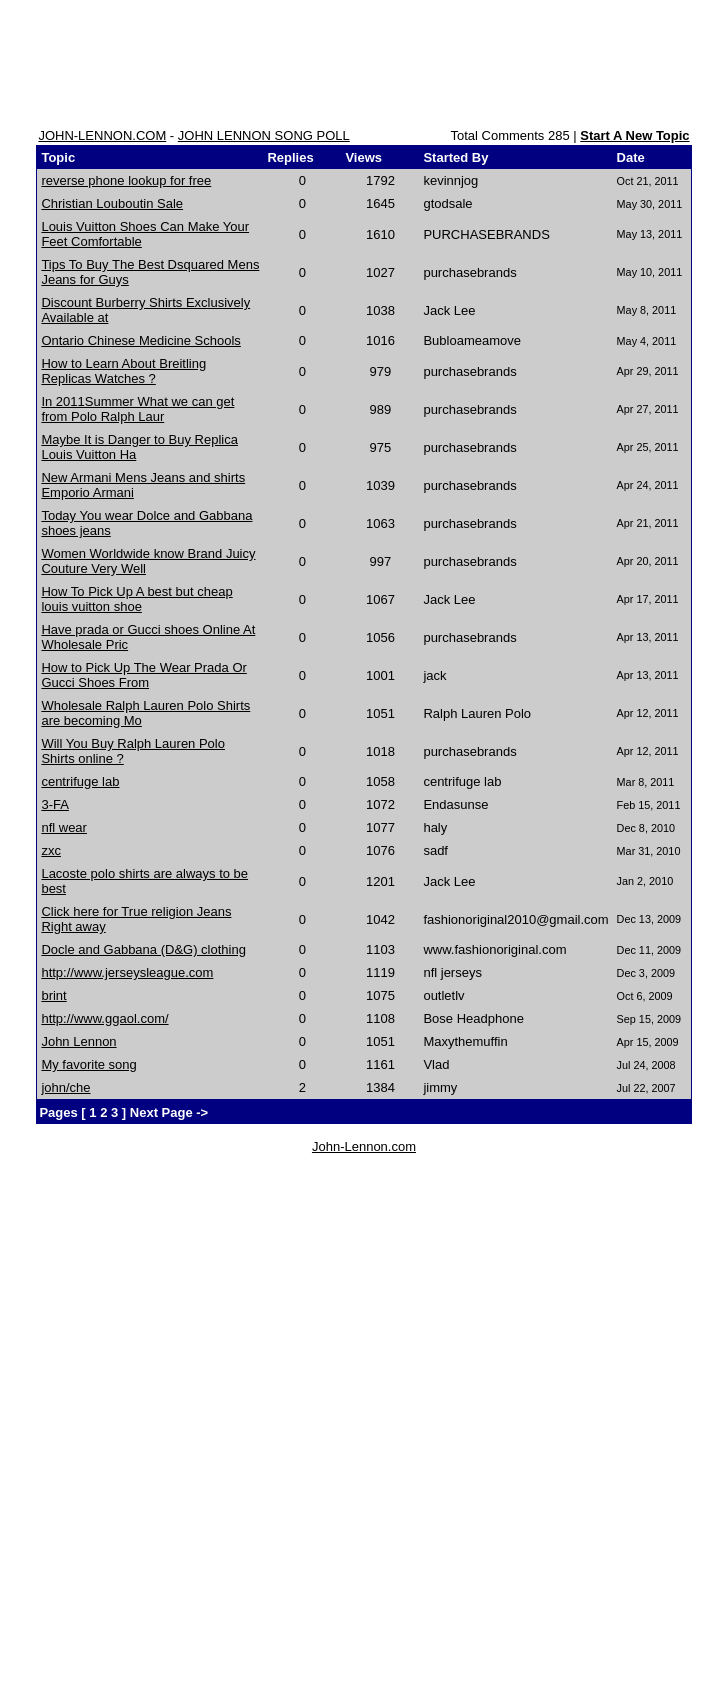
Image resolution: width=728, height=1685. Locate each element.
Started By (455, 157)
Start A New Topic (634, 135)
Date (631, 157)
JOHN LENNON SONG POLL (264, 135)
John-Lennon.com (364, 1146)
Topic (58, 157)
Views (363, 157)
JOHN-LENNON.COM (102, 135)
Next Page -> (167, 1112)
